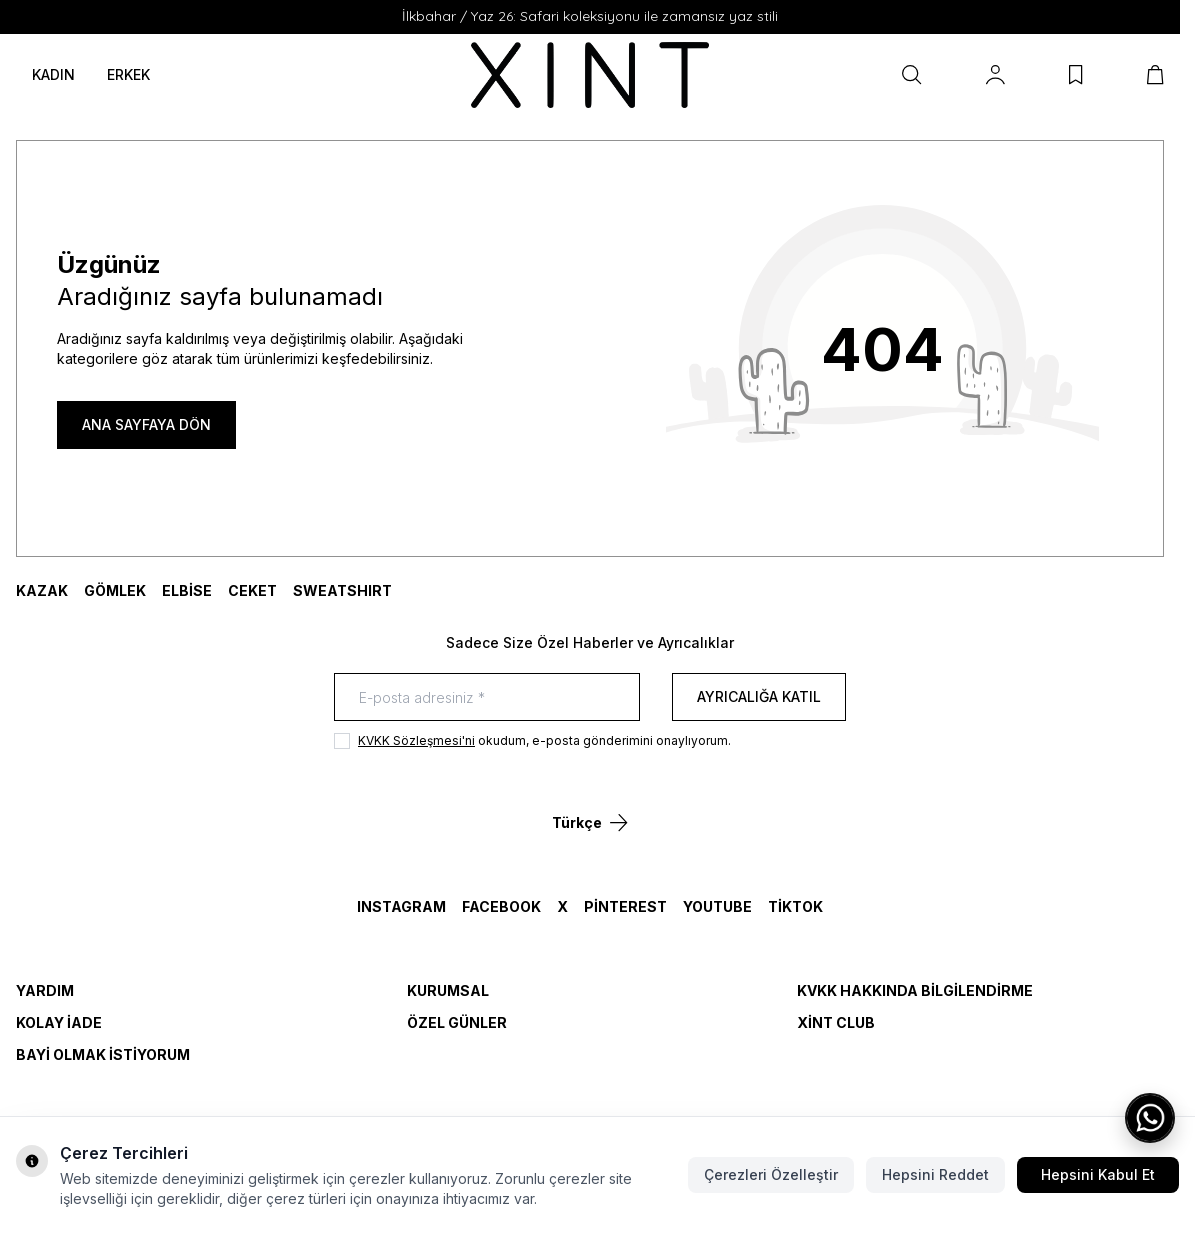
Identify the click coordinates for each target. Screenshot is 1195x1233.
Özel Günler (457, 1022)
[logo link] (590, 75)
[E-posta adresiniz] (487, 697)
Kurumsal (448, 990)
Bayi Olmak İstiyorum (103, 1054)
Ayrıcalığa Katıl (759, 696)
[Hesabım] (995, 75)
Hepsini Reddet (935, 1174)
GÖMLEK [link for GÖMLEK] (115, 590)
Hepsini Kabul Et (1098, 1174)
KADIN (53, 74)
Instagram (401, 906)
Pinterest (625, 906)
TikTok (795, 906)
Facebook (501, 906)
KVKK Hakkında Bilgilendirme (915, 990)
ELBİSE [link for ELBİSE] (187, 590)
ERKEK (128, 74)
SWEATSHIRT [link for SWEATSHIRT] (342, 590)
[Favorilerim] (1076, 75)
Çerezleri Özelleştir (771, 1174)
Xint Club (836, 1022)
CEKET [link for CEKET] (252, 590)
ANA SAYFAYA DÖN (146, 424)
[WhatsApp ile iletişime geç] (1150, 1118)
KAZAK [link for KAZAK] (42, 590)
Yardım (45, 990)
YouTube (717, 906)
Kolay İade (59, 1022)
